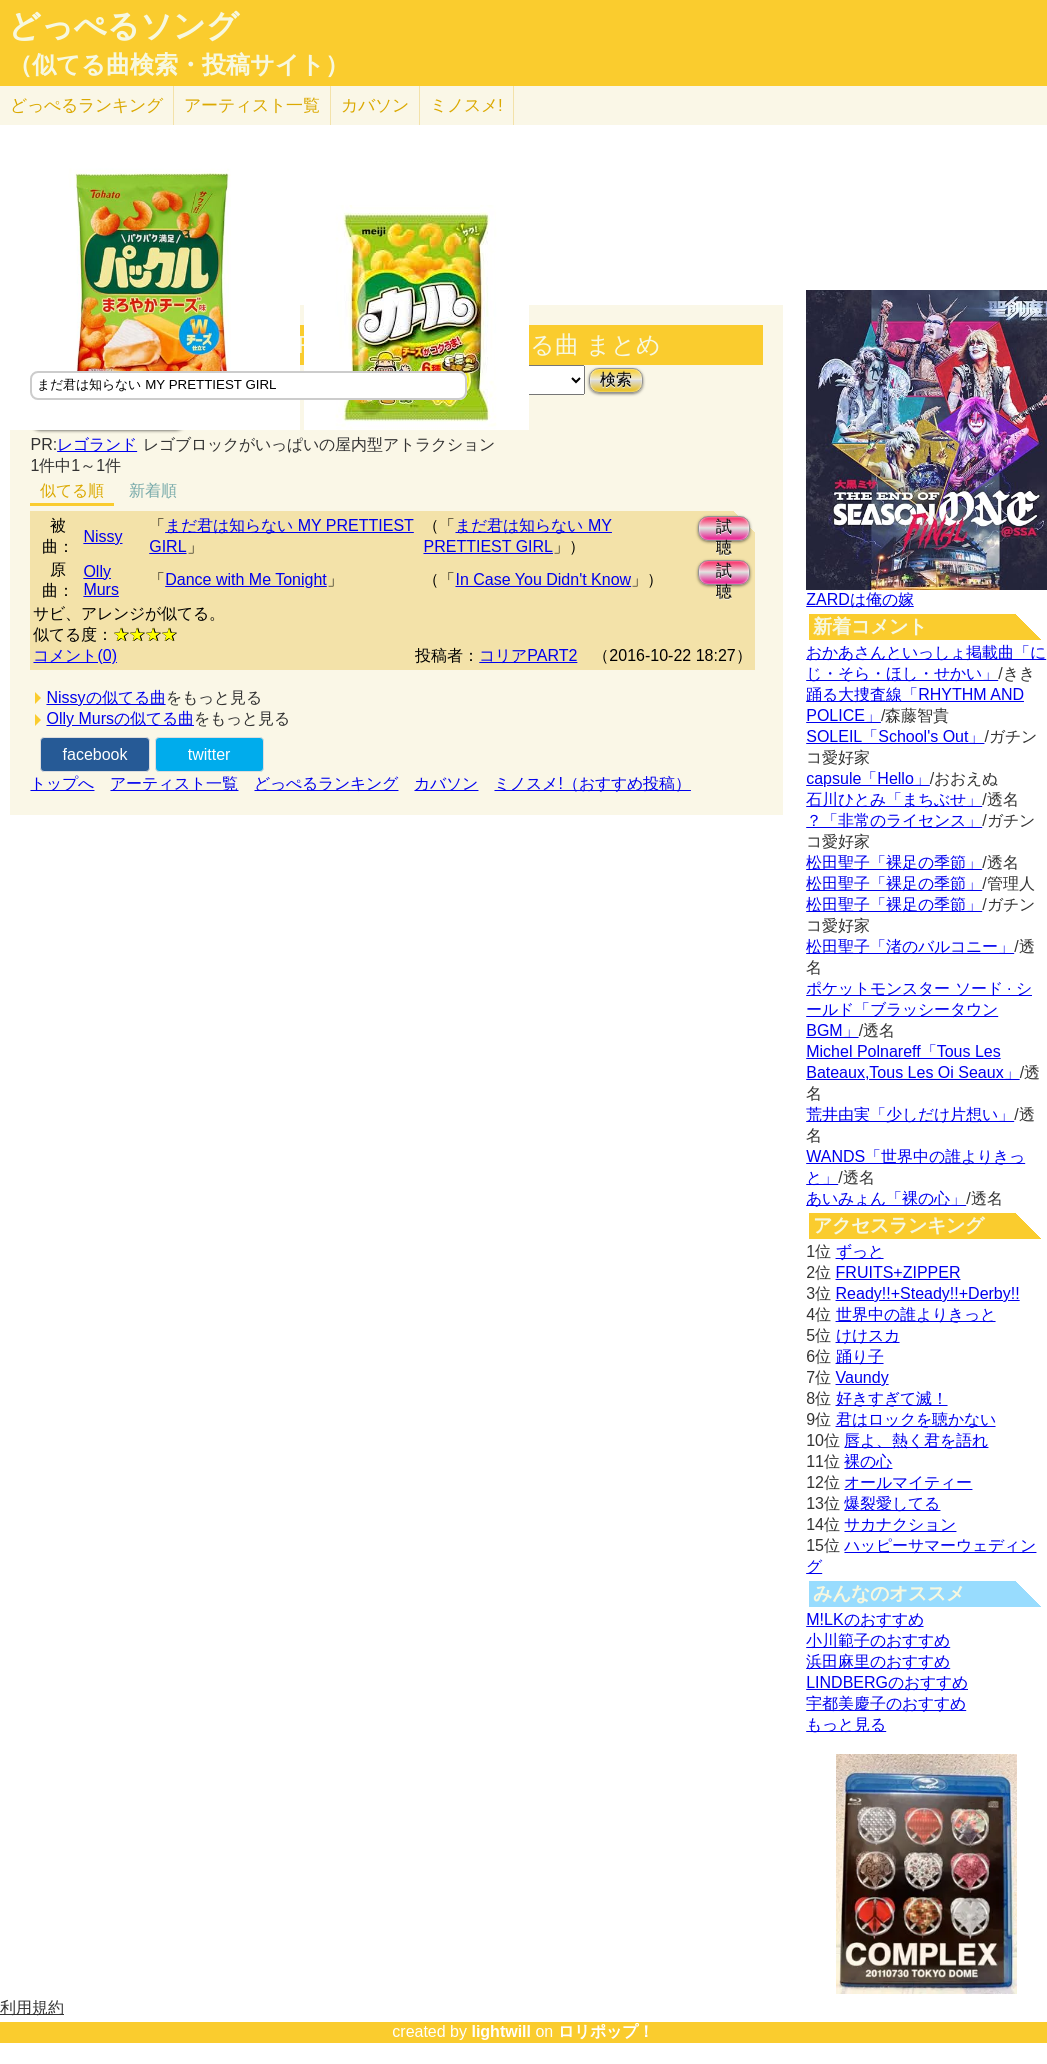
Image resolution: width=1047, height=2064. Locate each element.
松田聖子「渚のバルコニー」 (910, 946)
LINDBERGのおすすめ (887, 1682)
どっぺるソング (123, 26)
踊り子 (860, 1356)
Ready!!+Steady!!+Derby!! (928, 1293)
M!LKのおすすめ (864, 1619)
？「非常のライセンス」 (894, 820)
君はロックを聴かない (916, 1419)
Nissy (102, 536)
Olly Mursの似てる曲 (120, 718)
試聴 (724, 529)
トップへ (62, 783)
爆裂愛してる (892, 1503)
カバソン (375, 105)
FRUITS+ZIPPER (898, 1272)
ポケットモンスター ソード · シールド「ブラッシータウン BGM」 (919, 1009)
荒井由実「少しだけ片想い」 (910, 1114)
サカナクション (900, 1524)
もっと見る (846, 1724)
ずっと (860, 1251)
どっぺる (86, 105)
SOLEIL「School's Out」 (895, 736)
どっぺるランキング (326, 783)
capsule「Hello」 (868, 778)
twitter (209, 754)
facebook (95, 754)
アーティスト (252, 105)
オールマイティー (908, 1482)
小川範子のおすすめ (878, 1640)
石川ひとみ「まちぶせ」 (894, 799)
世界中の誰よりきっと (916, 1314)
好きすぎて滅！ (892, 1398)
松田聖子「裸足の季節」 (894, 862)
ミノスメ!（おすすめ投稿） (592, 783)
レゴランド (97, 444)
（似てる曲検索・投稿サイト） (178, 65)
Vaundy (862, 1377)
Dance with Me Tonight (246, 579)
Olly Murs (101, 580)
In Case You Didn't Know (543, 579)
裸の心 (868, 1461)
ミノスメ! (466, 105)
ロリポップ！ (606, 2031)
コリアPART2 (528, 655)
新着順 (153, 490)
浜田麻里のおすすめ (878, 1661)
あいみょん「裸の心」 (886, 1198)
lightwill (501, 2031)
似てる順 (72, 490)
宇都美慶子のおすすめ (886, 1703)
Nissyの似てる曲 (105, 697)
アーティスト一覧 (174, 783)
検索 (616, 379)
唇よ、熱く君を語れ (916, 1440)
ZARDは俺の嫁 (860, 599)
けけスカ (868, 1335)
